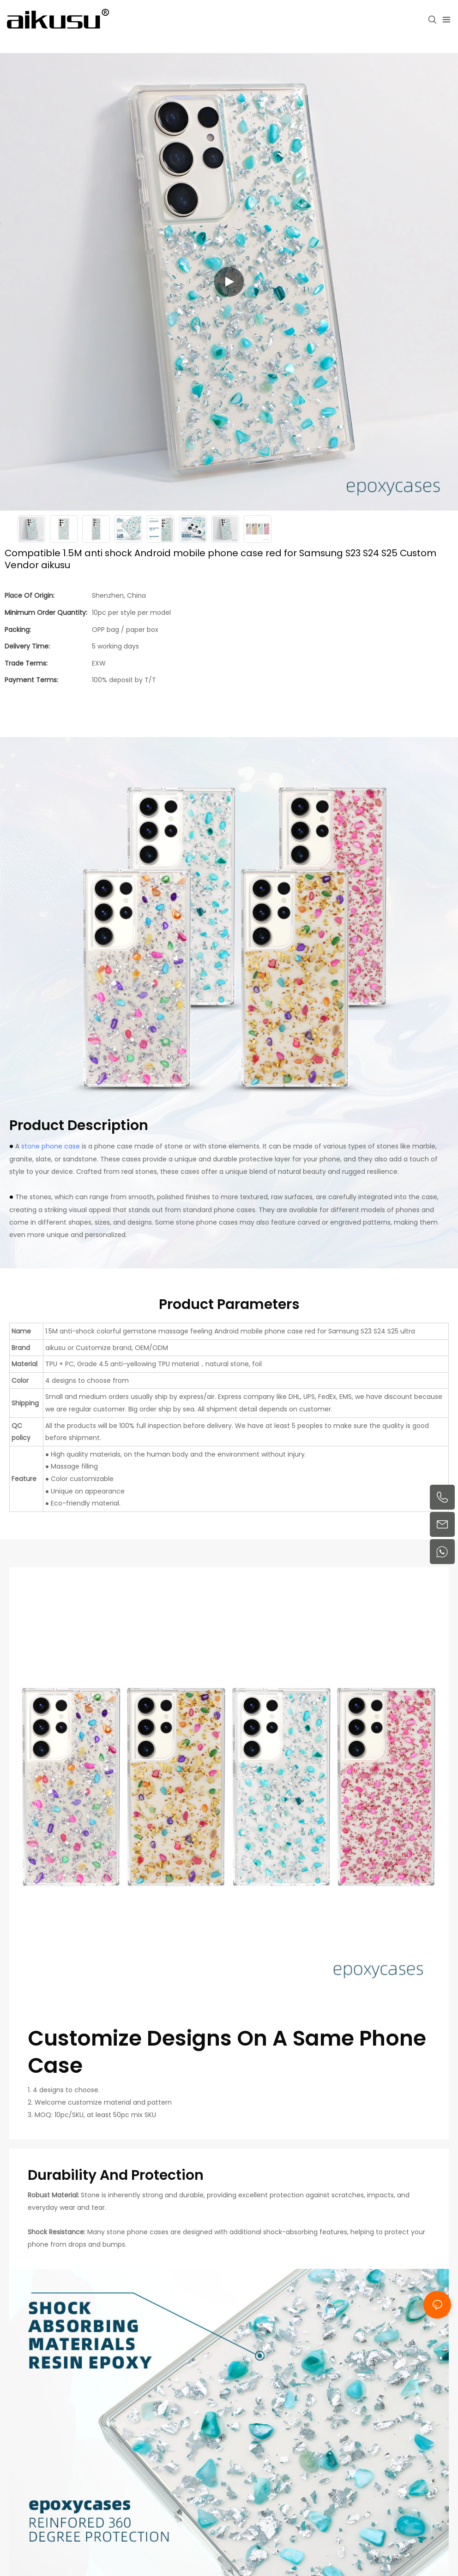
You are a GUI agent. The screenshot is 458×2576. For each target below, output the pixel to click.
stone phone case (50, 1146)
